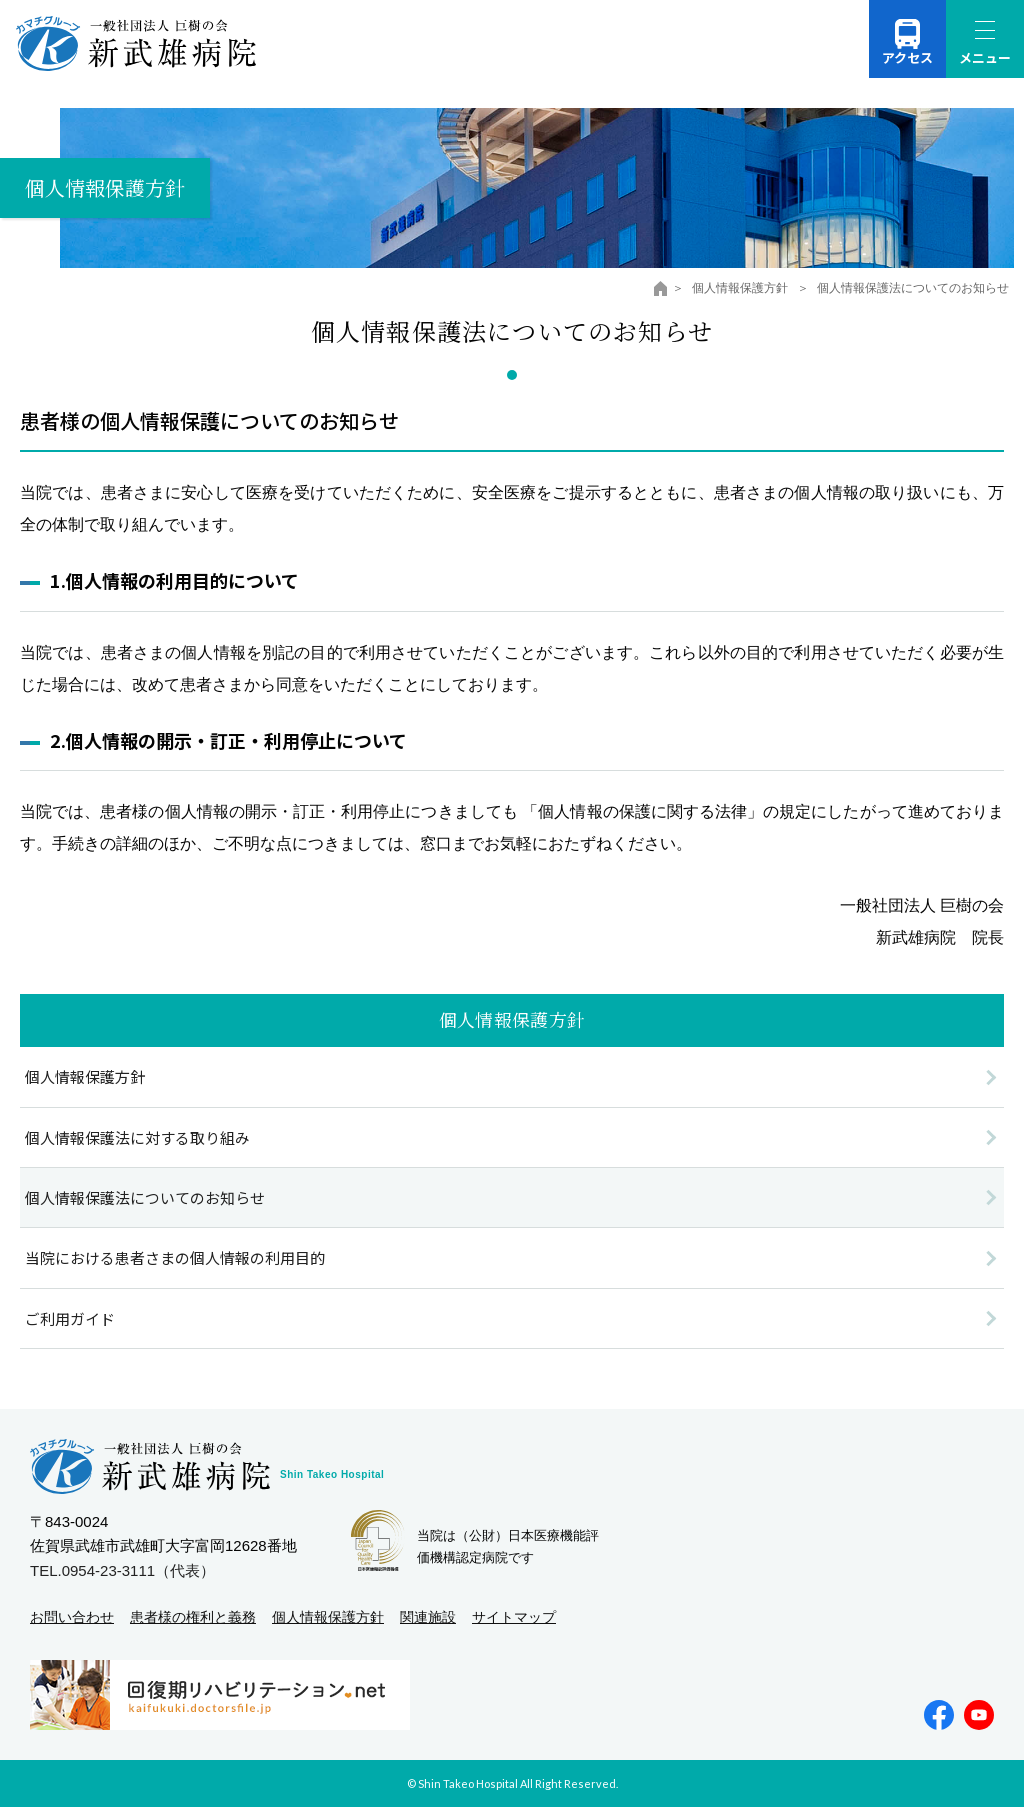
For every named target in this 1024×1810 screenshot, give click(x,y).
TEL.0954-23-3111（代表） (122, 1572)
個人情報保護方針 (741, 288)
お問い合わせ (72, 1619)
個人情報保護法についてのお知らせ (145, 1198)
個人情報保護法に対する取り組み (137, 1138)
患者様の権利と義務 (193, 1619)
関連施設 (428, 1619)
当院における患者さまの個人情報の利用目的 (175, 1259)
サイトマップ (514, 1619)
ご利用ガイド (70, 1319)
